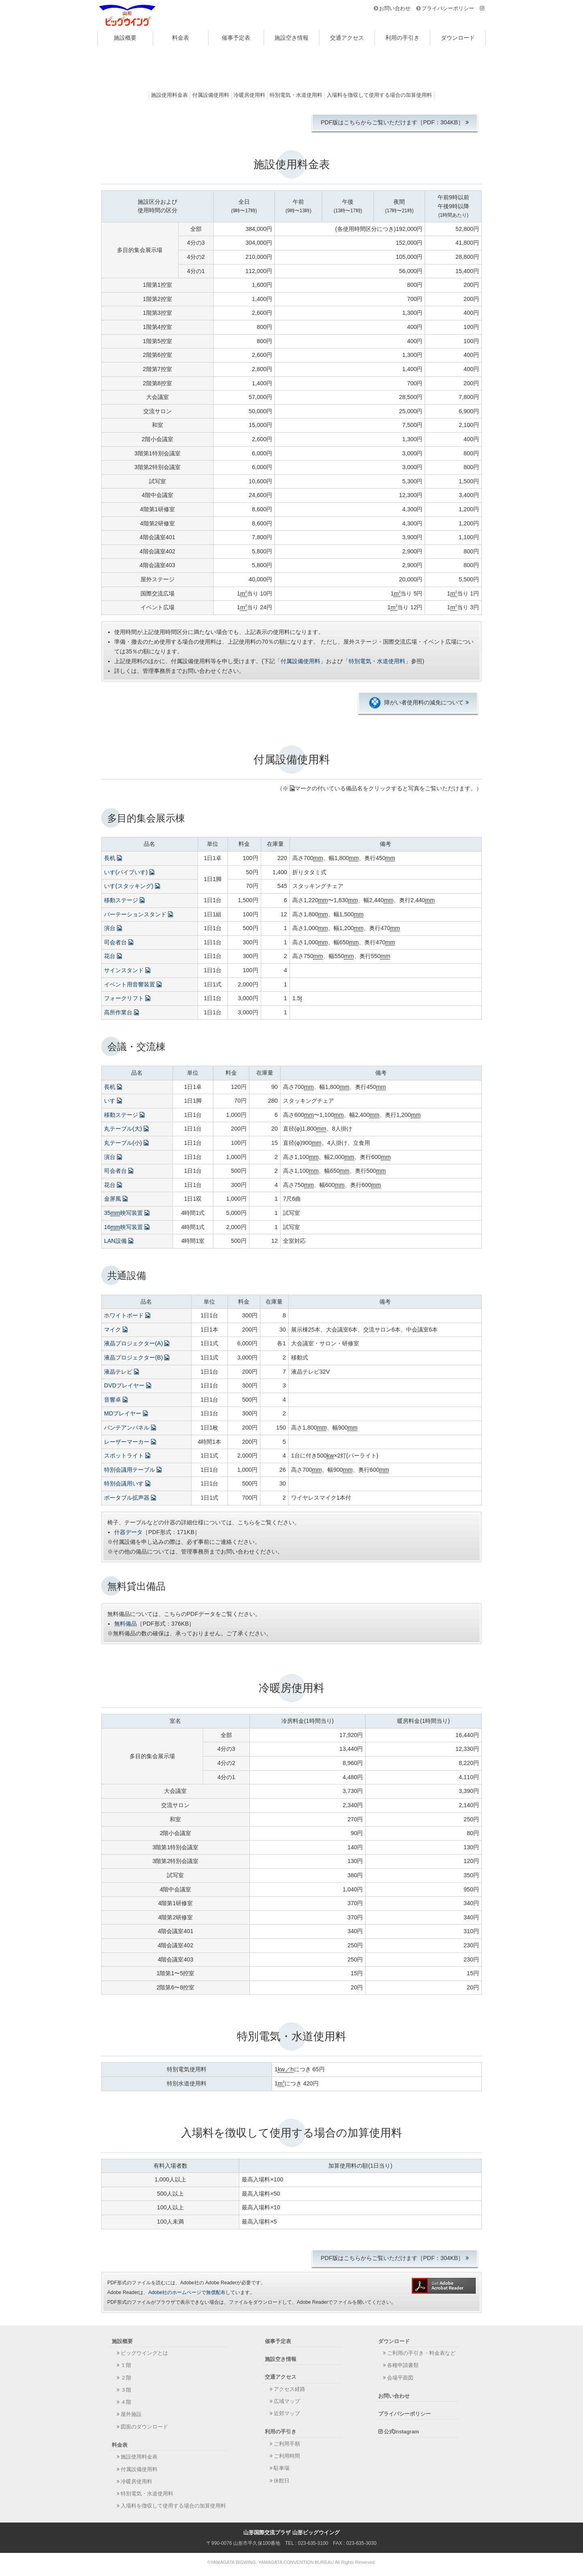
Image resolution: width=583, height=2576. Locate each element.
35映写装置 (126, 1213)
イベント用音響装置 (133, 984)
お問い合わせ (395, 8)
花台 (113, 956)
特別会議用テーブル (133, 1469)
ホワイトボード (127, 1315)
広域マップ (287, 2401)
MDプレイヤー (126, 1413)
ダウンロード (458, 38)
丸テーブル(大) (126, 1128)
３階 (126, 2390)
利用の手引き (402, 38)
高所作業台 (121, 1012)
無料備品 (125, 1623)
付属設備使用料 (210, 95)
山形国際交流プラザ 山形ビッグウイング (127, 15)
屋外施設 (131, 2414)
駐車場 (281, 2468)
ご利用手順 (287, 2444)
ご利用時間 (287, 2456)
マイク (116, 1329)
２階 (126, 2378)
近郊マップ (287, 2413)
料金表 (180, 38)
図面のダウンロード (144, 2427)
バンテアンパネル (130, 1427)
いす (113, 1100)
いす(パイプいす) (129, 872)
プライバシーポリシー (447, 8)
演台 (113, 928)
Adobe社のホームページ (174, 2292)
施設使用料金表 (169, 95)
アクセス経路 (289, 2389)
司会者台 (118, 942)
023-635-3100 (313, 2543)
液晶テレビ (121, 1371)
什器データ (128, 1532)
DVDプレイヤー (127, 1385)
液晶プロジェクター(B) (136, 1357)
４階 (126, 2402)
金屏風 (116, 1198)
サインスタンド (127, 970)
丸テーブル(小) (126, 1143)
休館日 (281, 2481)
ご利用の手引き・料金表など (421, 2353)
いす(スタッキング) (132, 886)
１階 (126, 2365)
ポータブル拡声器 (130, 1497)
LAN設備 (118, 1241)
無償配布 (216, 2292)
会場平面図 (400, 2378)
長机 (113, 858)
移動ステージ (124, 900)
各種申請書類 (403, 2365)
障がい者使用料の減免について (416, 703)
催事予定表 (236, 38)
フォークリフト (127, 998)
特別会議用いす (127, 1483)
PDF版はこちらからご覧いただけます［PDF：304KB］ (392, 122)
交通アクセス (347, 38)
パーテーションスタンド (138, 914)
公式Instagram (401, 2432)
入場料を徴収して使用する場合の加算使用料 (379, 95)
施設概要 (125, 38)
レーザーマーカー (130, 1441)
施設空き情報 (291, 38)
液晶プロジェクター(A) (136, 1343)
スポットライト (127, 1455)
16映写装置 (126, 1227)
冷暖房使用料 (249, 95)
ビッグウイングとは (144, 2353)
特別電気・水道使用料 (296, 95)
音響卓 (116, 1399)
